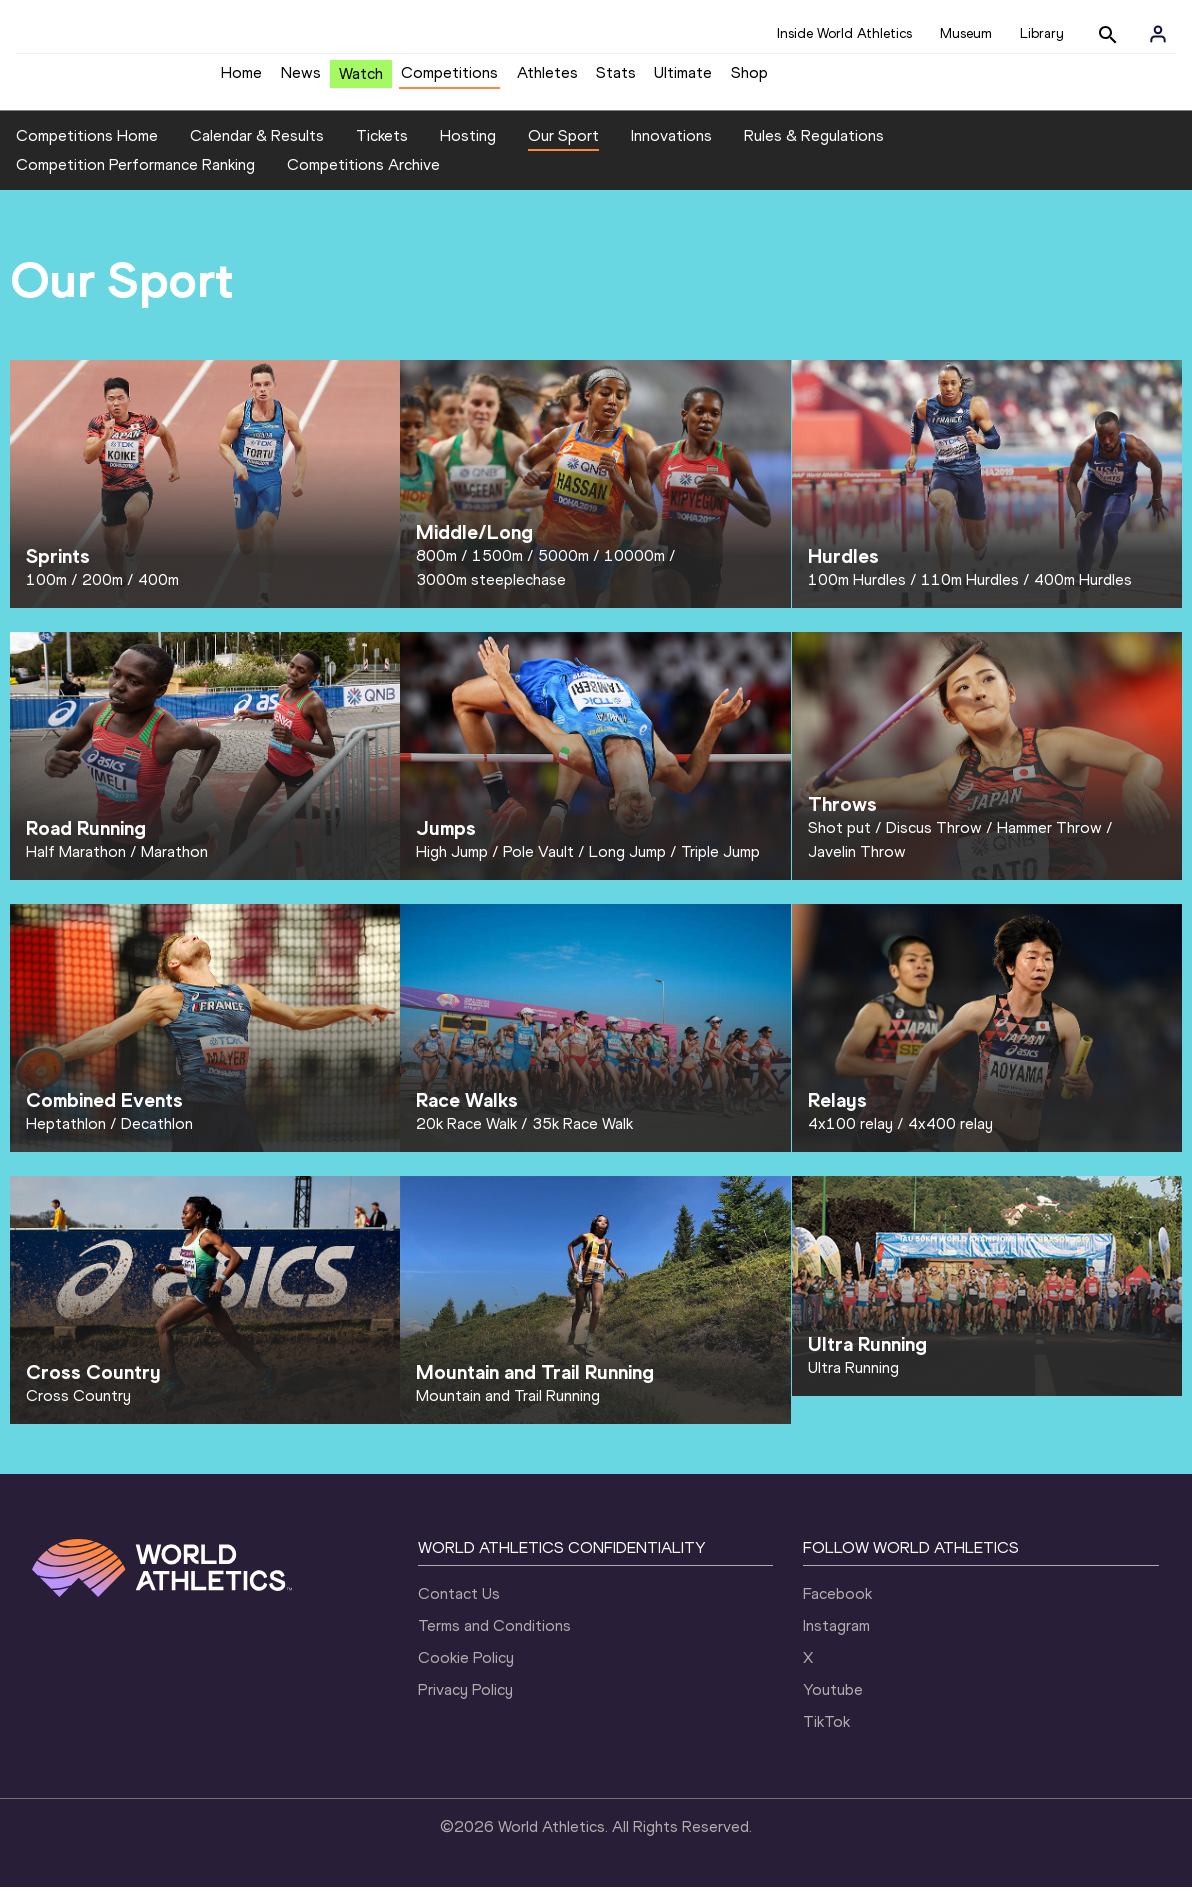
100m (46, 594)
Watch (361, 81)
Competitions (449, 80)
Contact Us (459, 1608)
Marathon (174, 866)
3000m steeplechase (491, 594)
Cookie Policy (466, 1672)
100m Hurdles (857, 594)
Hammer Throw (1049, 842)
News (301, 80)
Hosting (468, 150)
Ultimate (683, 80)
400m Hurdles (1083, 594)
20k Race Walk (466, 1138)
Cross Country (78, 1410)
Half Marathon (76, 866)
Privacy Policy (465, 1704)
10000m (634, 570)
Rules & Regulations (814, 150)
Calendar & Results (257, 150)
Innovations (671, 150)
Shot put (839, 842)
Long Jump (627, 866)
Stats (616, 80)
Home (241, 80)
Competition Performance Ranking (135, 180)
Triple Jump (720, 866)
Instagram (836, 1640)
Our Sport (563, 150)
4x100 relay (850, 1138)
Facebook (837, 1608)
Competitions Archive (363, 180)
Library (1042, 33)
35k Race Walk (582, 1138)
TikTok (826, 1736)
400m (158, 594)
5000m (563, 570)
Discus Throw (934, 842)
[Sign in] (1158, 34)
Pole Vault (538, 866)
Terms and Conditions (494, 1640)
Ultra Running (853, 1382)
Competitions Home (87, 150)
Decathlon (157, 1138)
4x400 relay (950, 1138)
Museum (966, 33)
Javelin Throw (857, 866)
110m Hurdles (970, 594)
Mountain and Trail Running (508, 1410)
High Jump (452, 866)
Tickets (382, 150)
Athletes (547, 80)
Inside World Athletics (844, 33)
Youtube (833, 1704)
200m (102, 594)
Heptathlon (66, 1138)
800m (436, 570)
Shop (749, 80)
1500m (497, 570)
